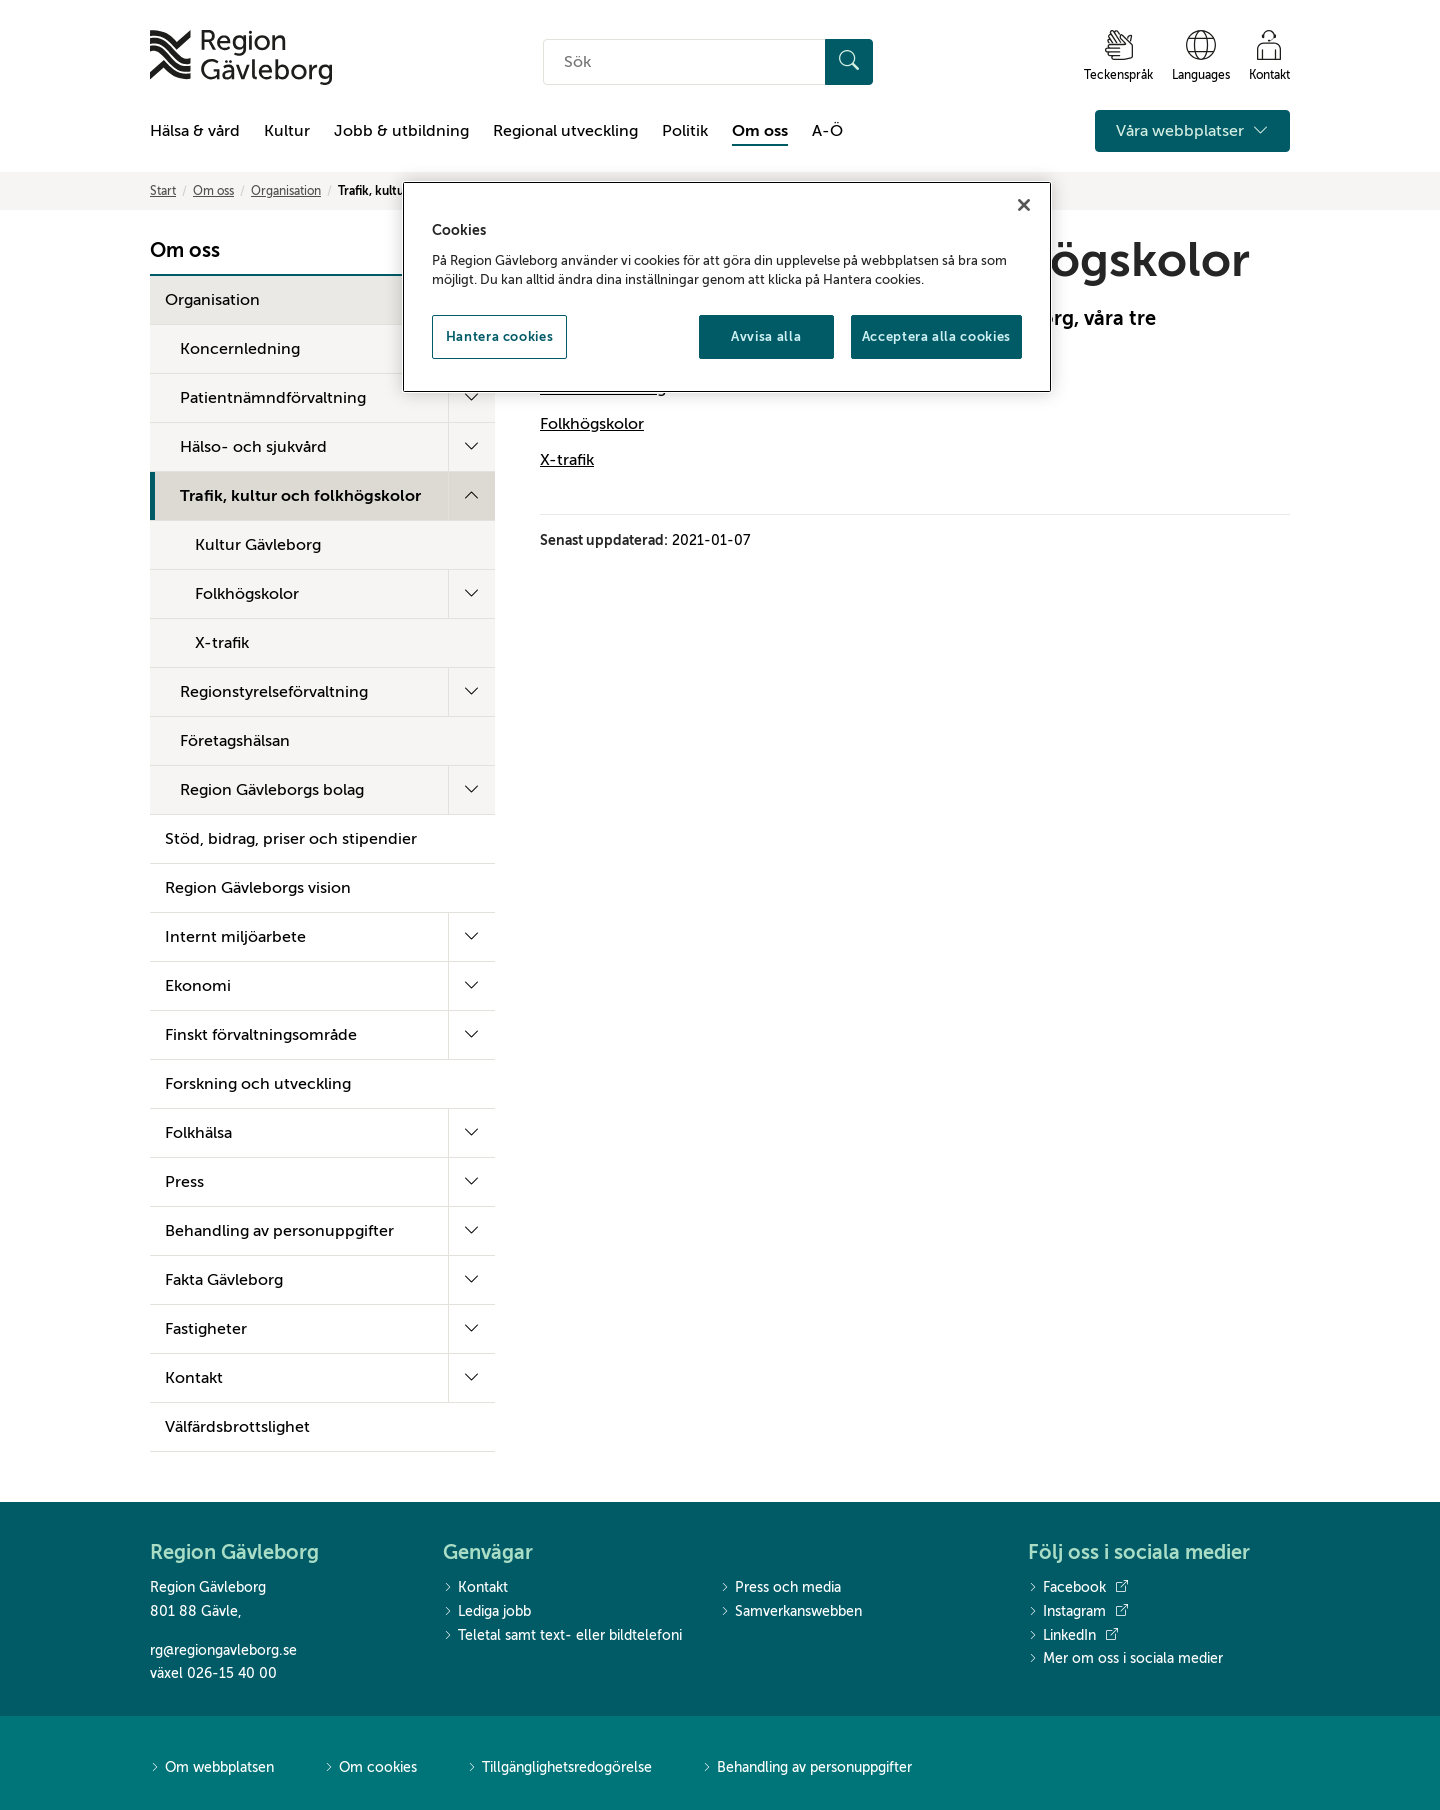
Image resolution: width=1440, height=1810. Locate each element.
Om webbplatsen (212, 1768)
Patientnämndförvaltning (273, 398)
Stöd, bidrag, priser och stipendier (291, 839)
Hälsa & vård (195, 131)
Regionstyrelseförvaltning (274, 692)
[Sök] (849, 62)
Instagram (1078, 1612)
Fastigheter (206, 1329)
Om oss (760, 131)
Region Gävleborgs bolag (272, 790)
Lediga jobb (487, 1612)
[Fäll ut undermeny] (471, 398)
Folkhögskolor (247, 594)
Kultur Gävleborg (258, 545)
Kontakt (194, 1378)
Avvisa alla (766, 336)
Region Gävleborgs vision (258, 888)
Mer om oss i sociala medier (1125, 1659)
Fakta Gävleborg (224, 1280)
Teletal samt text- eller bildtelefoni (562, 1636)
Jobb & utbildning (401, 131)
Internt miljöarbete (235, 937)
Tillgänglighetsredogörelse (559, 1768)
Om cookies (370, 1768)
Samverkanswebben (791, 1612)
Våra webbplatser (1192, 131)
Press (184, 1182)
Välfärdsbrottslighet (237, 1427)
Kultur (287, 131)
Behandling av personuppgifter (279, 1231)
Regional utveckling (565, 131)
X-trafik (222, 643)
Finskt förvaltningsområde (261, 1035)
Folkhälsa (198, 1133)
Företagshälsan (235, 741)
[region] (727, 287)
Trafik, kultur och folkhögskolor (300, 496)
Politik (685, 131)
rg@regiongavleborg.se (223, 1650)
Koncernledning (240, 349)
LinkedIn (1073, 1636)
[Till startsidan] (241, 57)
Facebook (1078, 1588)
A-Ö (827, 131)
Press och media (780, 1588)
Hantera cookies (500, 336)
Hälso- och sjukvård (253, 447)
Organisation (286, 191)
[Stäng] (1024, 205)
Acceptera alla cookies (936, 336)
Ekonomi (198, 986)
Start (163, 191)
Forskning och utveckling (258, 1084)
